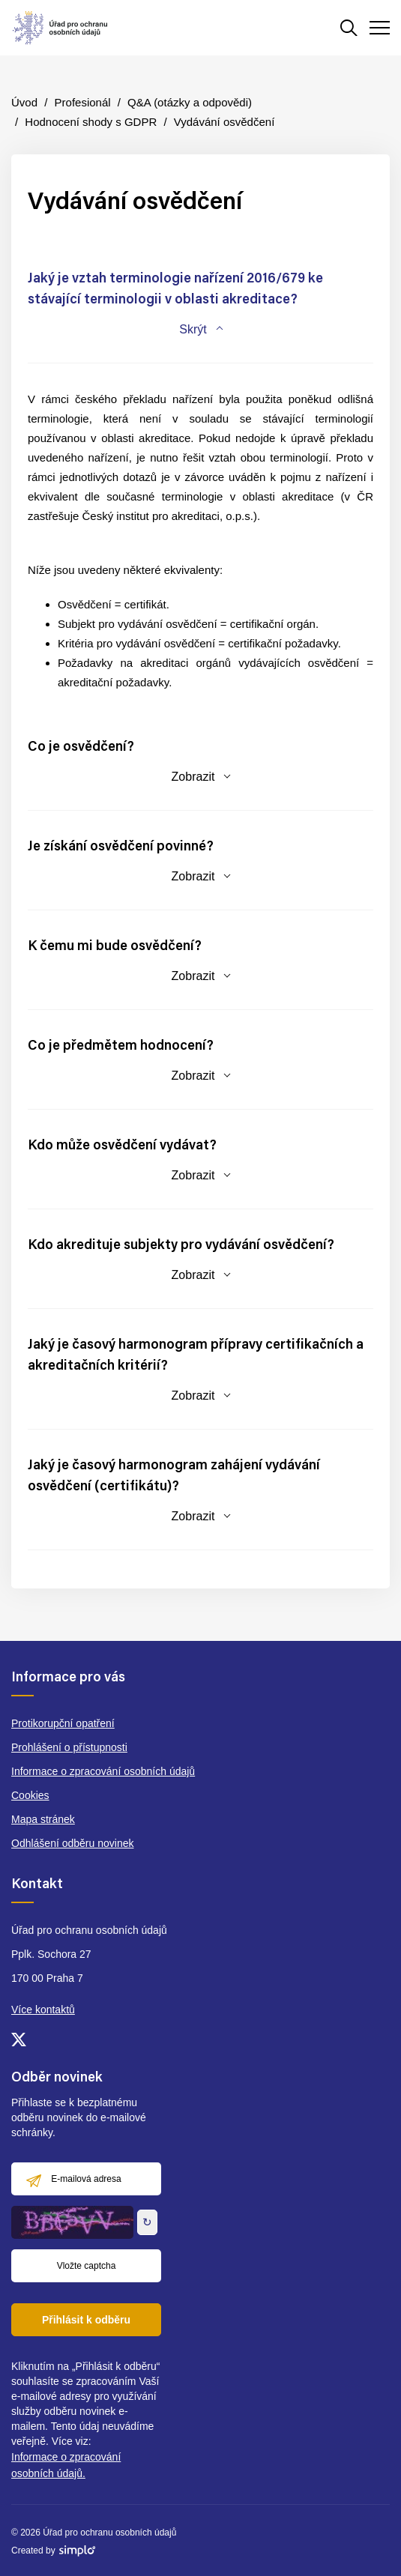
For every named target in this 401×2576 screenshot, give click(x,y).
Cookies (30, 1795)
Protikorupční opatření (63, 1723)
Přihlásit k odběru (86, 2320)
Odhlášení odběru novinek (72, 1843)
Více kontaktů (43, 2010)
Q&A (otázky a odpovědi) (189, 102)
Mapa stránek (43, 1819)
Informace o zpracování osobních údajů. (66, 2465)
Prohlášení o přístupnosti (69, 1747)
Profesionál (83, 102)
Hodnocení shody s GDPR (91, 121)
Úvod (24, 102)
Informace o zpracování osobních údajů (103, 1771)
